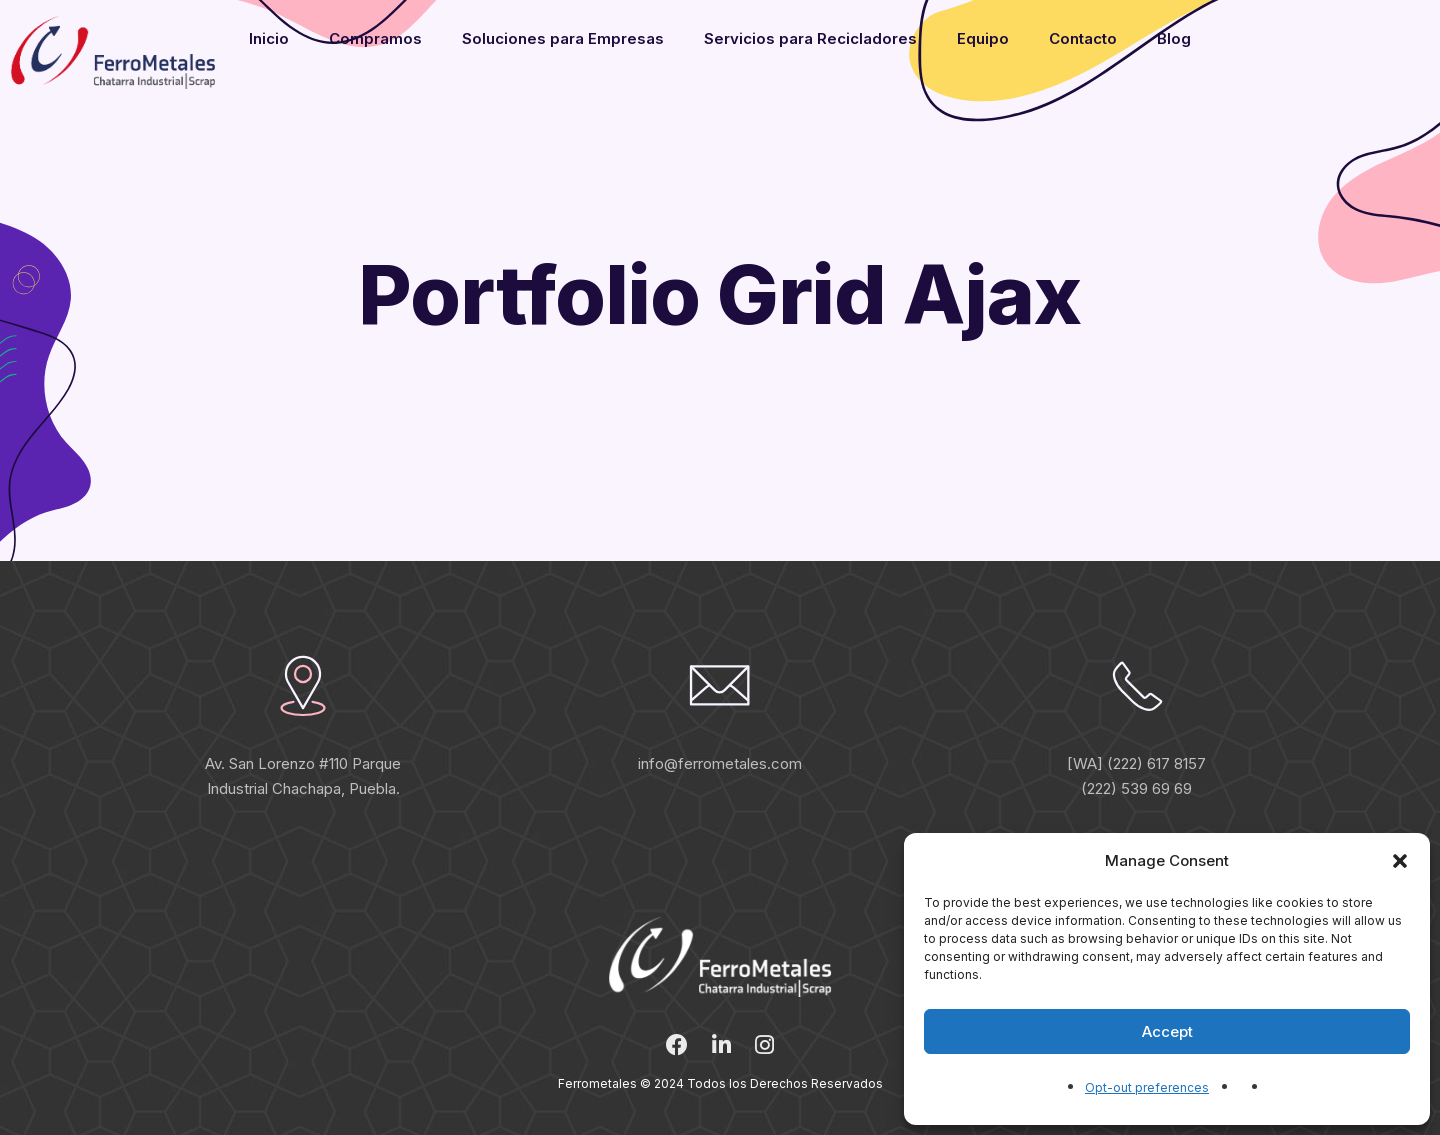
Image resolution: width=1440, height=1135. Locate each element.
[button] (1400, 861)
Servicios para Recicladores (810, 38)
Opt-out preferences (1147, 1087)
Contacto (1083, 38)
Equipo (983, 38)
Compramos (375, 38)
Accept (1167, 1031)
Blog (1174, 38)
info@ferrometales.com (720, 763)
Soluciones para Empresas (563, 38)
